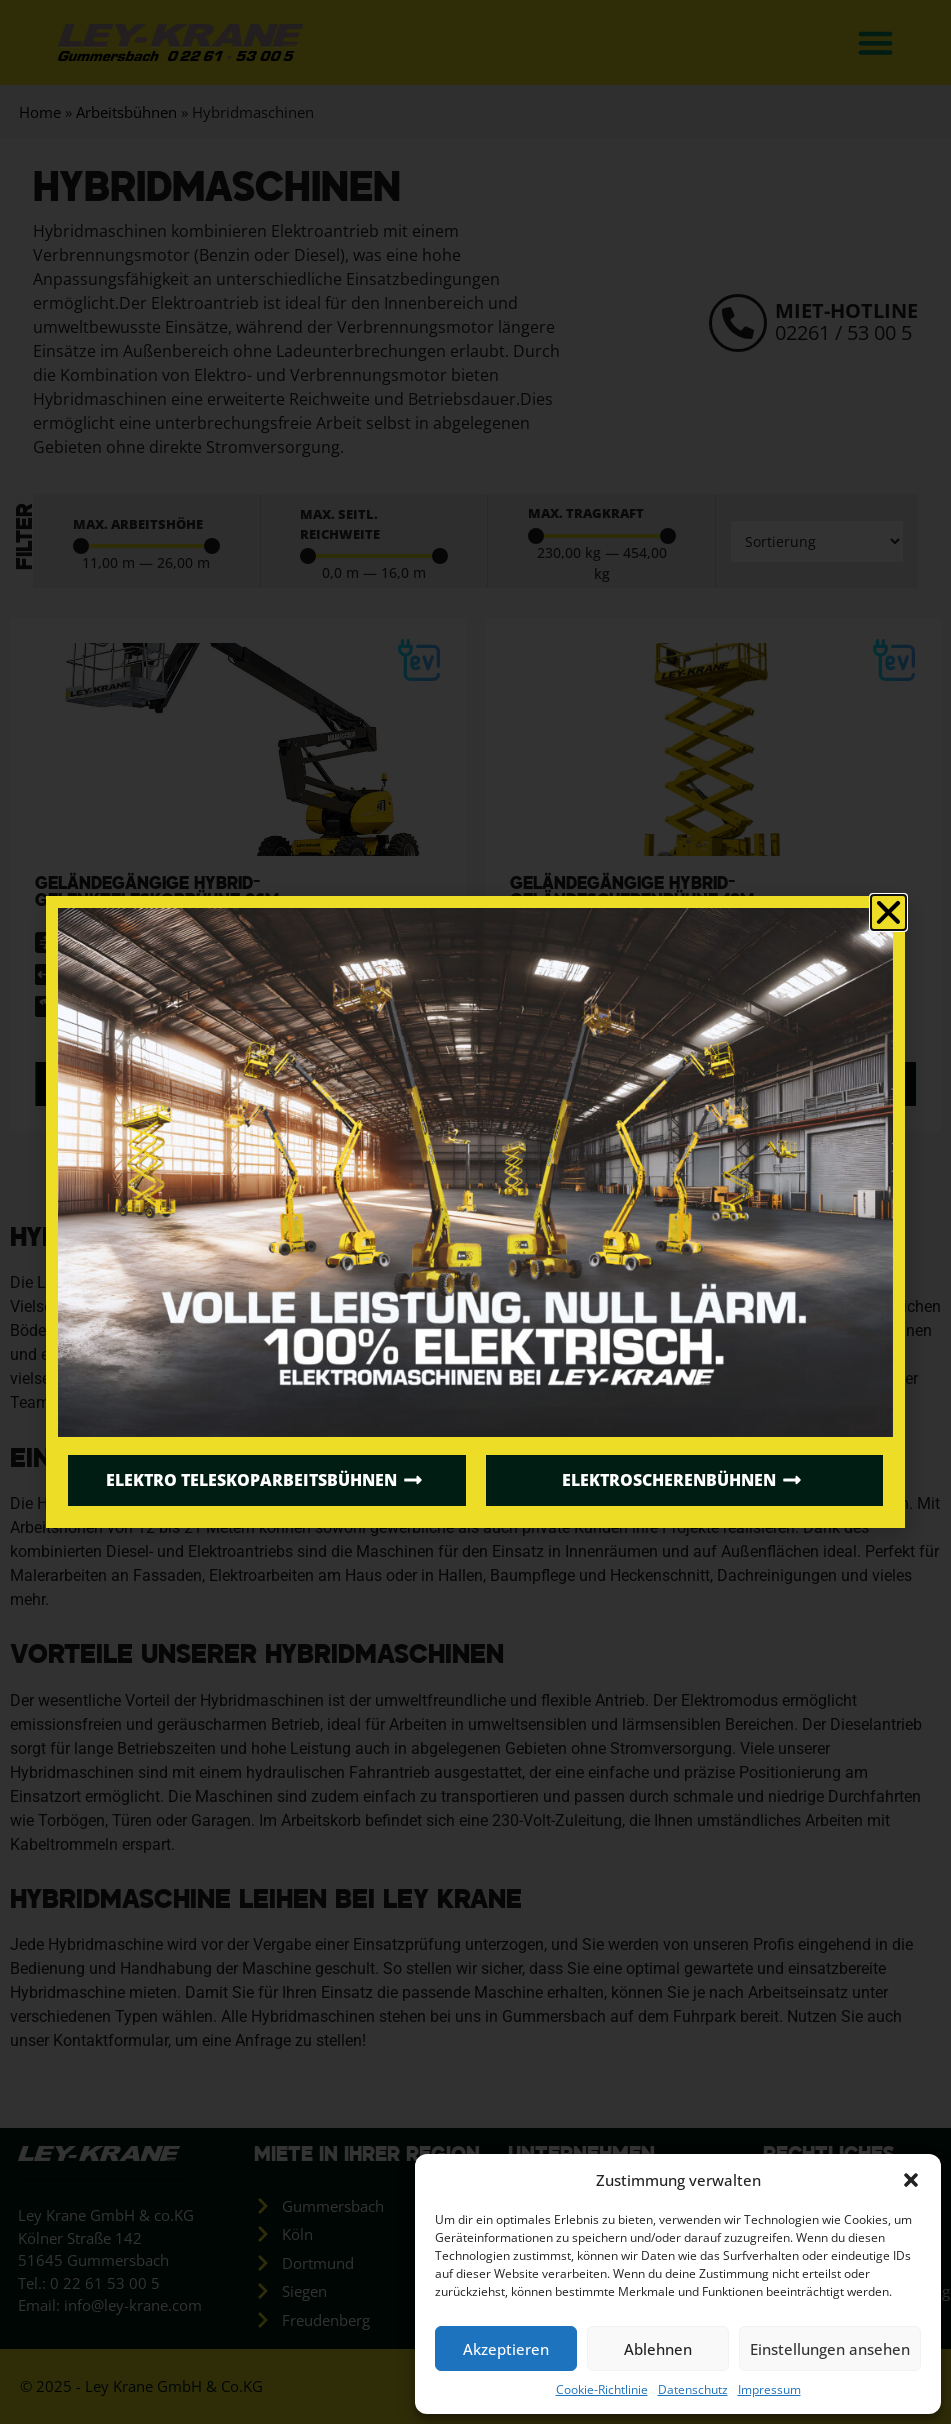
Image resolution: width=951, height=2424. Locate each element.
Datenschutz (693, 2389)
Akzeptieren (506, 2349)
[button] (911, 2180)
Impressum (769, 2389)
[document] (475, 1212)
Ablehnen (658, 2349)
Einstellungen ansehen (830, 2349)
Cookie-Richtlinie (602, 2389)
